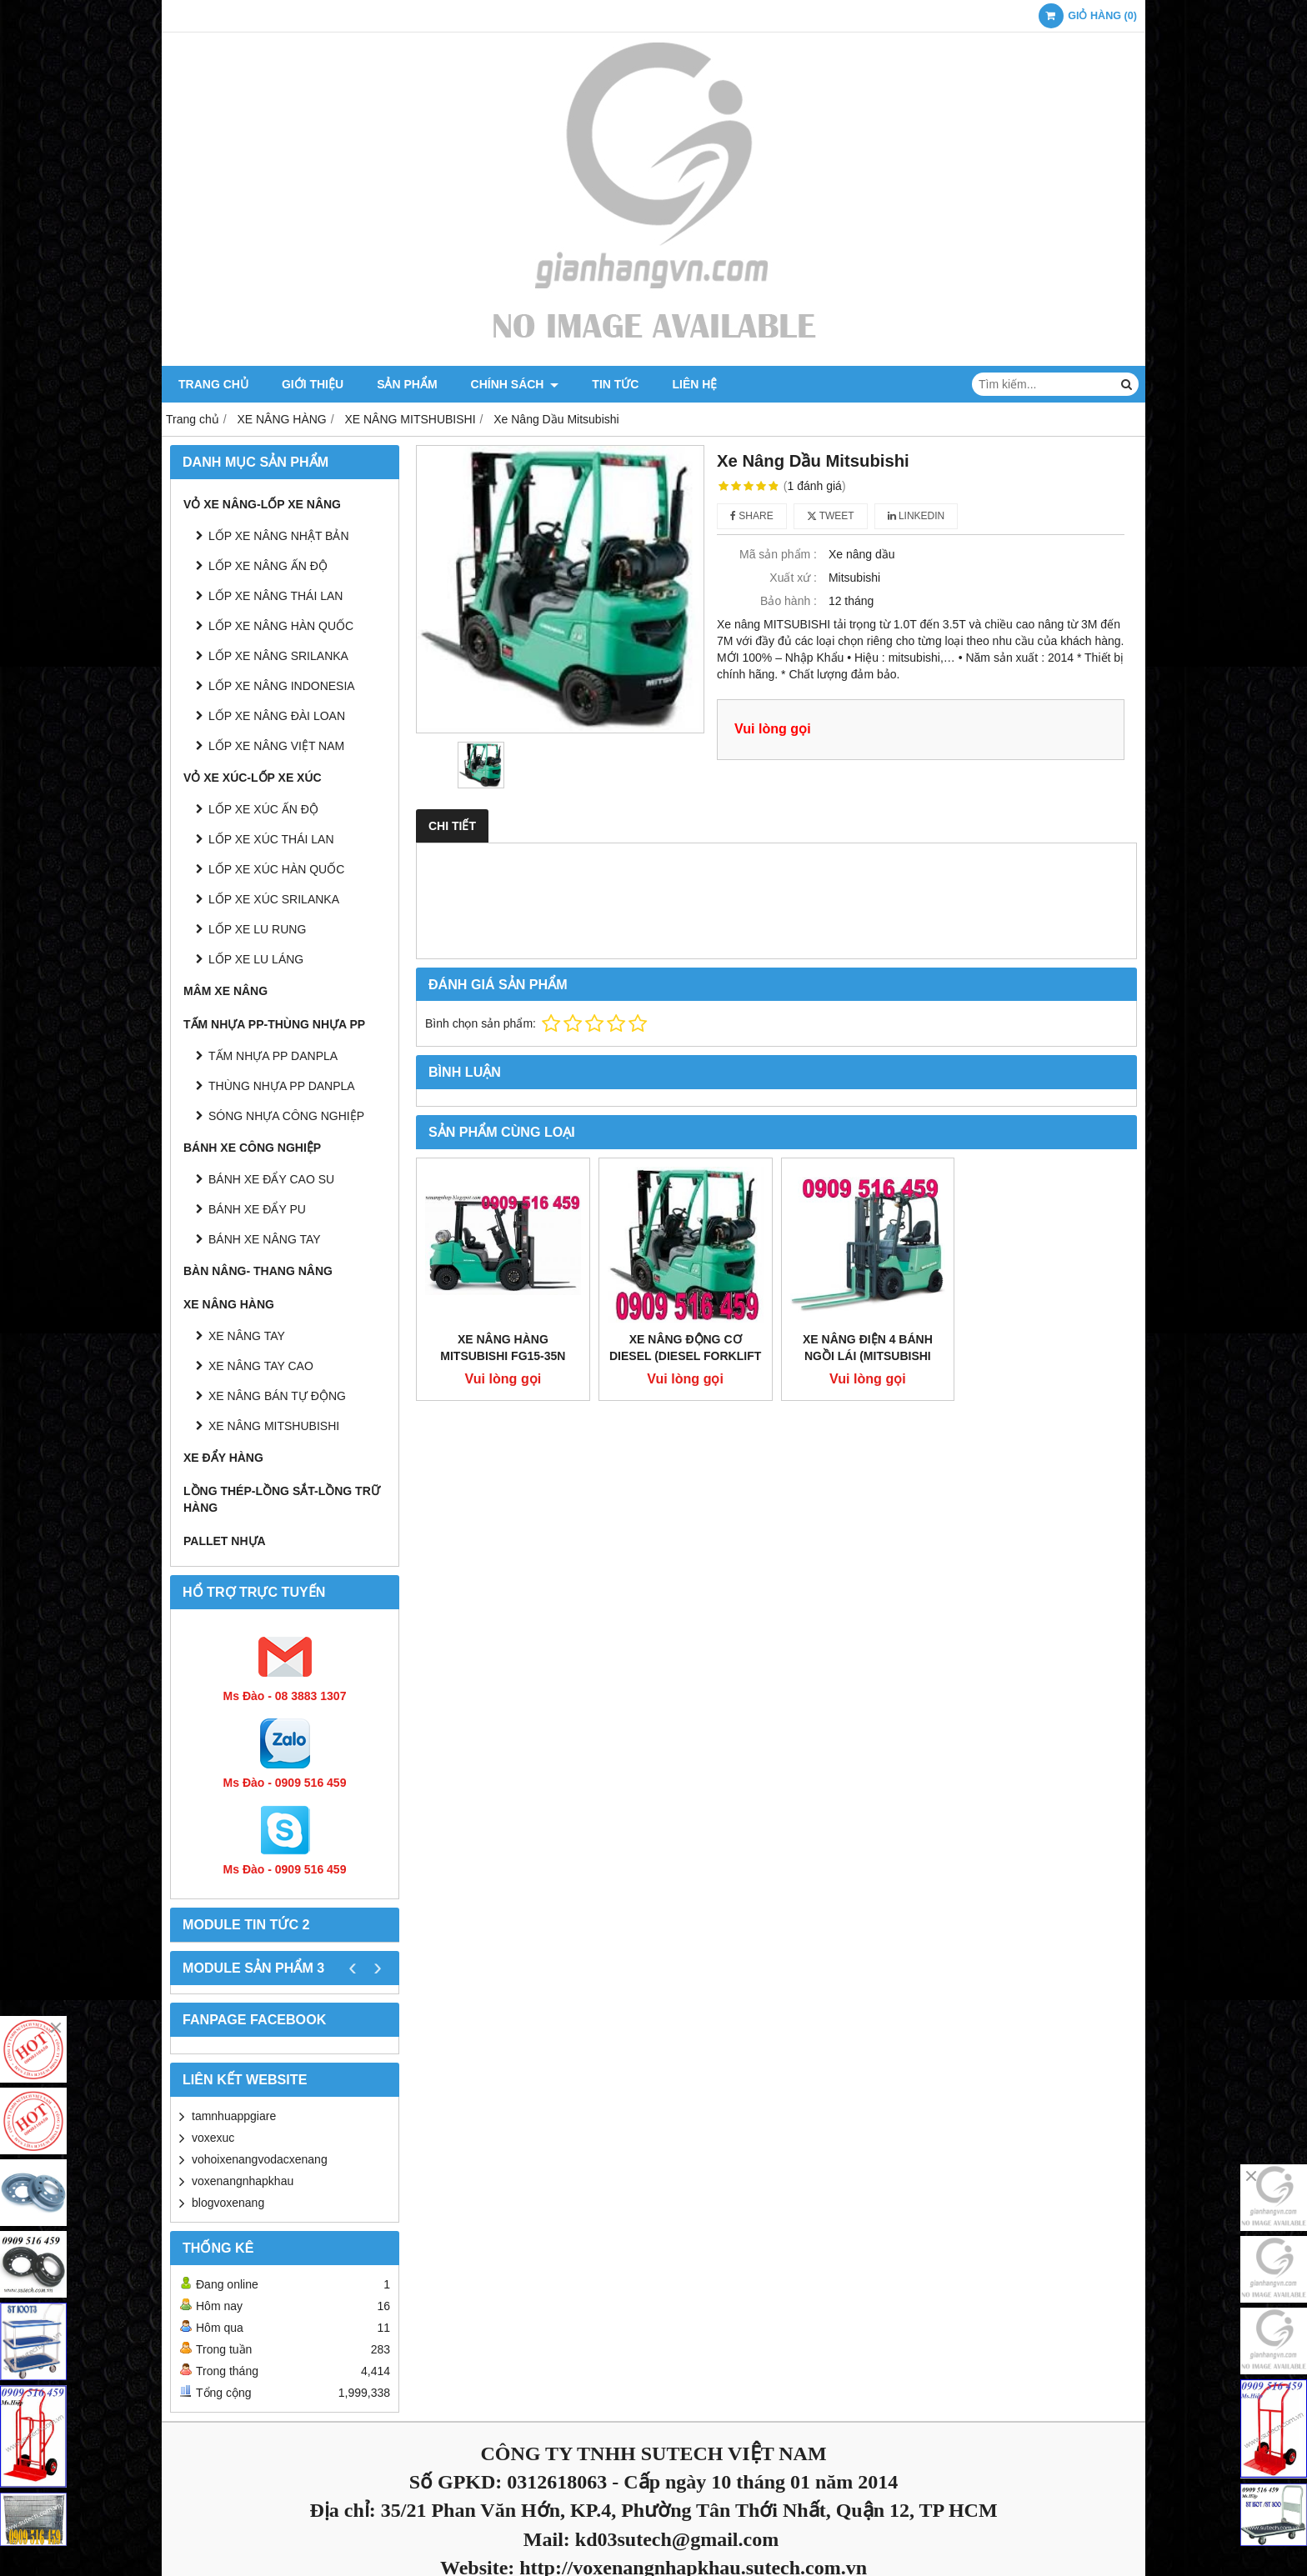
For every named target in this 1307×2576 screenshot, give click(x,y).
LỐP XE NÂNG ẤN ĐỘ (268, 566)
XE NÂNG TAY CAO (260, 1366)
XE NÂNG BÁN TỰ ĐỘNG (277, 1396)
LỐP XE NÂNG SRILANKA (278, 656)
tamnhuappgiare (234, 2116)
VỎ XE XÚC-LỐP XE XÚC (252, 777)
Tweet (830, 516)
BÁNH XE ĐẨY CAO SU (271, 1179)
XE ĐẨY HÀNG (223, 1457)
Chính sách (515, 384)
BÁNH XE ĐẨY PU (257, 1209)
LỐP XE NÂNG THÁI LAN (275, 596)
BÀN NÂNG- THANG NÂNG (258, 1271)
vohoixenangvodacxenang (260, 2159)
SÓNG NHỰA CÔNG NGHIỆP (286, 1116)
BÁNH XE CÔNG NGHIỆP (252, 1147)
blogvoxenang (228, 2202)
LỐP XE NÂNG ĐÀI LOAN (276, 716)
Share (752, 516)
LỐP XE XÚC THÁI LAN (271, 839)
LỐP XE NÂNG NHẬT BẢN (278, 536)
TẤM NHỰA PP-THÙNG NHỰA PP (274, 1024)
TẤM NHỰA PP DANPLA (273, 1056)
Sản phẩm (407, 384)
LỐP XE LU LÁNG (255, 959)
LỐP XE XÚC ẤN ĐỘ (263, 809)
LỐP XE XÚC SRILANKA (273, 899)
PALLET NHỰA (224, 1541)
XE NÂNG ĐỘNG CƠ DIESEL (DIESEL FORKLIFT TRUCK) (685, 1356)
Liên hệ (694, 384)
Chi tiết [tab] (452, 826)
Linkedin (916, 516)
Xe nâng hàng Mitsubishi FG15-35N (502, 1348)
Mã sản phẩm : (778, 554)
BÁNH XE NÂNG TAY (264, 1239)
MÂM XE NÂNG (225, 991)
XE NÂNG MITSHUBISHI (273, 1426)
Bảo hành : (788, 601)
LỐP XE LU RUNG (257, 929)
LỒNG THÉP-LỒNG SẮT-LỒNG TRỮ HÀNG (281, 1499)
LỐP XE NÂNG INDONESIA (281, 686)
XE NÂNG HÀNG (228, 1304)
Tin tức (615, 384)
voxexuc (213, 2137)
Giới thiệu (312, 384)
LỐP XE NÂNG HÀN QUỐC (280, 626)
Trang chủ (213, 384)
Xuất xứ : (793, 577)
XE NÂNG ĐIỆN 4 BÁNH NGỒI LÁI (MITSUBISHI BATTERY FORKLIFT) (868, 1356)
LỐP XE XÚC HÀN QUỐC (276, 869)
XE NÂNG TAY (246, 1336)
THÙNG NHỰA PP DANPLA (281, 1086)
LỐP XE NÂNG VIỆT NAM (276, 746)
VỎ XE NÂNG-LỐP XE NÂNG (262, 504)
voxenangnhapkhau (242, 2181)
